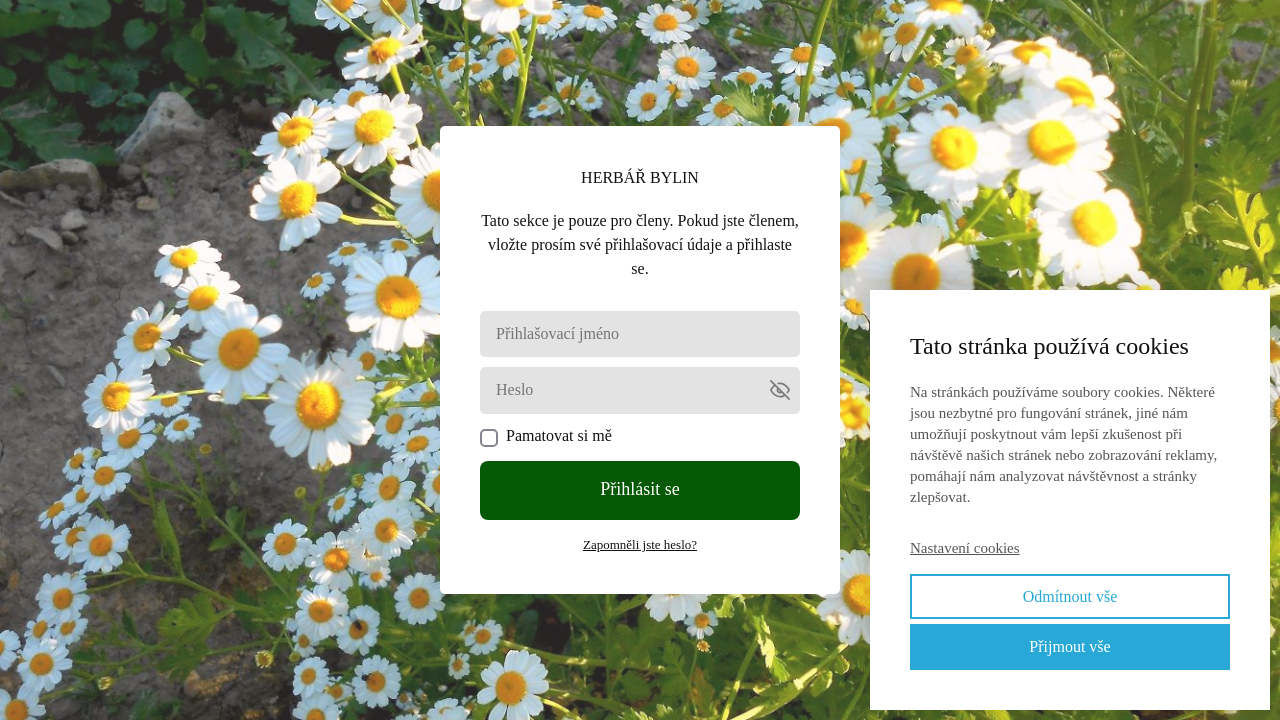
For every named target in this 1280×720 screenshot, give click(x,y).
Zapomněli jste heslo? (640, 544)
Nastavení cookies (965, 548)
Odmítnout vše (1070, 596)
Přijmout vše (1069, 646)
